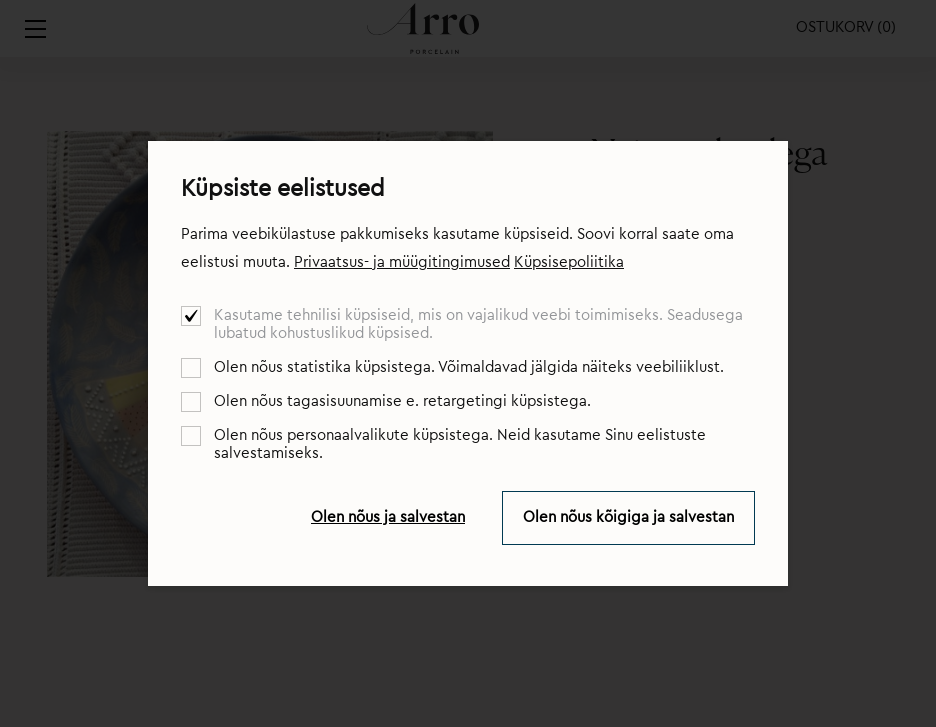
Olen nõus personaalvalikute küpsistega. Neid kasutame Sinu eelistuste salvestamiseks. (460, 444)
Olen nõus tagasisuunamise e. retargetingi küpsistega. (402, 401)
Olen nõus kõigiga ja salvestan (628, 517)
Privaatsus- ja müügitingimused (402, 262)
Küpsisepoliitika (569, 262)
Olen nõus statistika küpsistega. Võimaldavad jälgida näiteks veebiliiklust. (469, 367)
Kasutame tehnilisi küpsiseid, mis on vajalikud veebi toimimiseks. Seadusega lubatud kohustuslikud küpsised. (478, 324)
